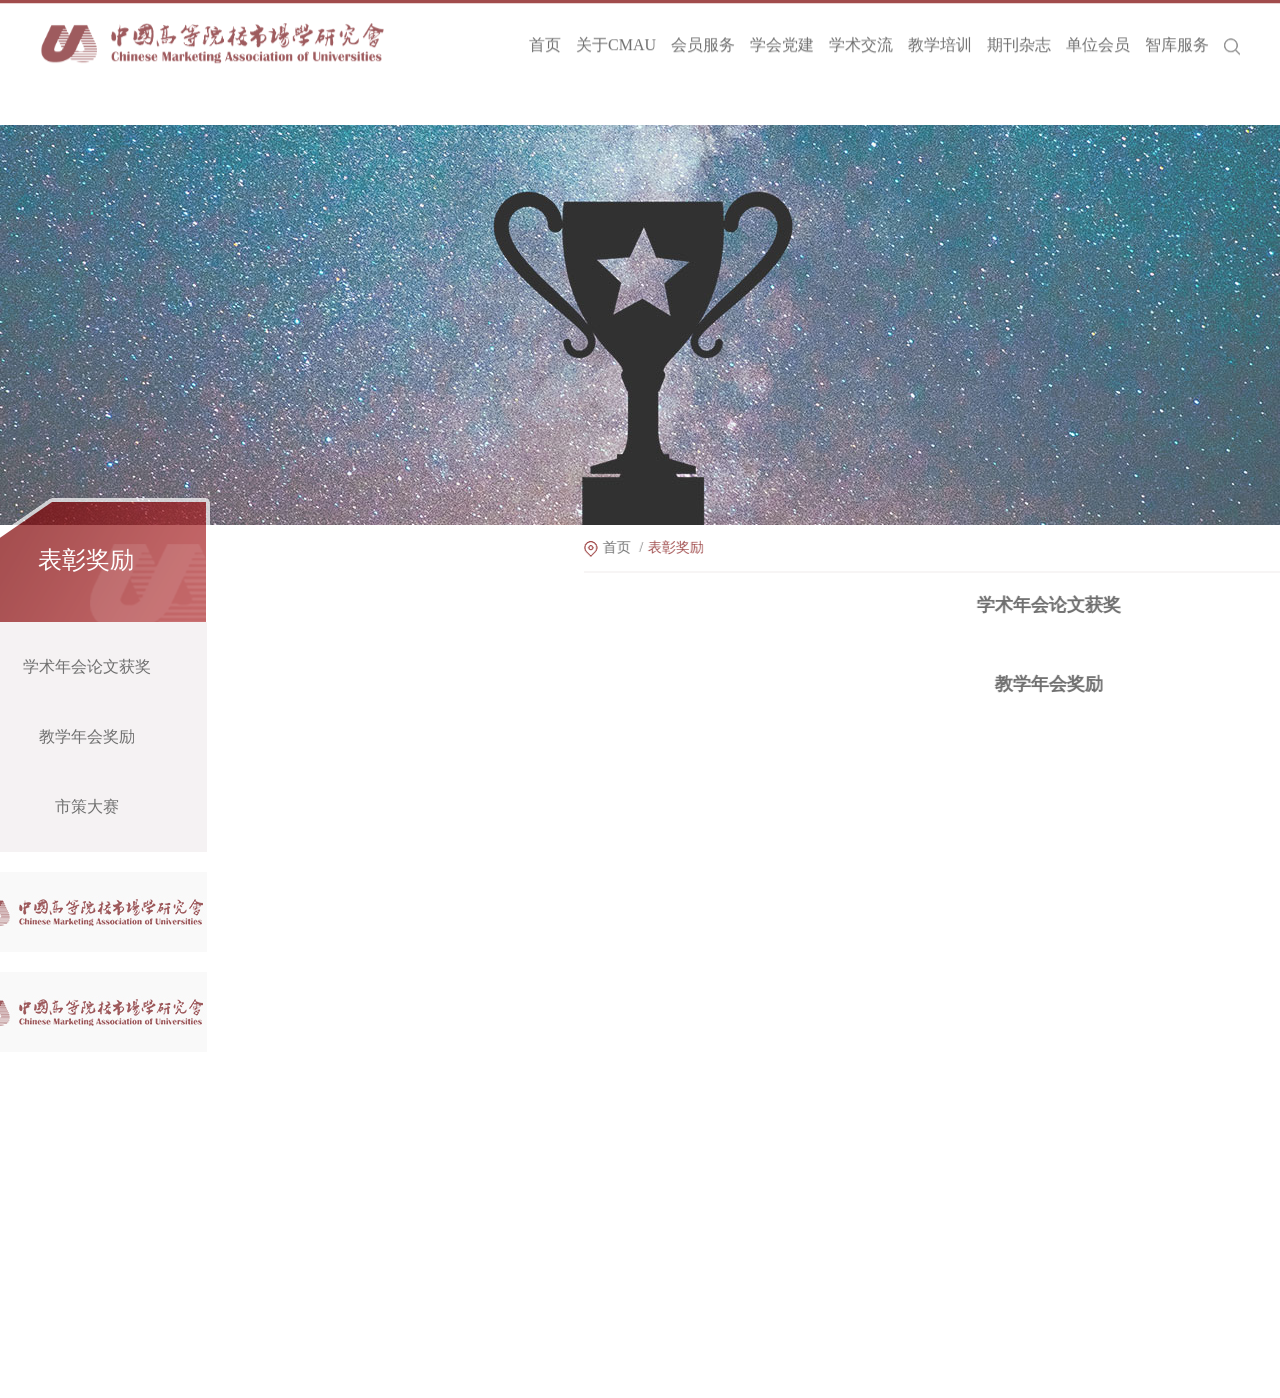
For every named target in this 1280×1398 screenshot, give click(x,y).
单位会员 (1098, 37)
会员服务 (703, 37)
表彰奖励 (732, 547)
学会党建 (782, 37)
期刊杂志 (1019, 37)
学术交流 (861, 37)
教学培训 (940, 37)
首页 (545, 37)
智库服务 (1177, 37)
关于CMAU (616, 37)
